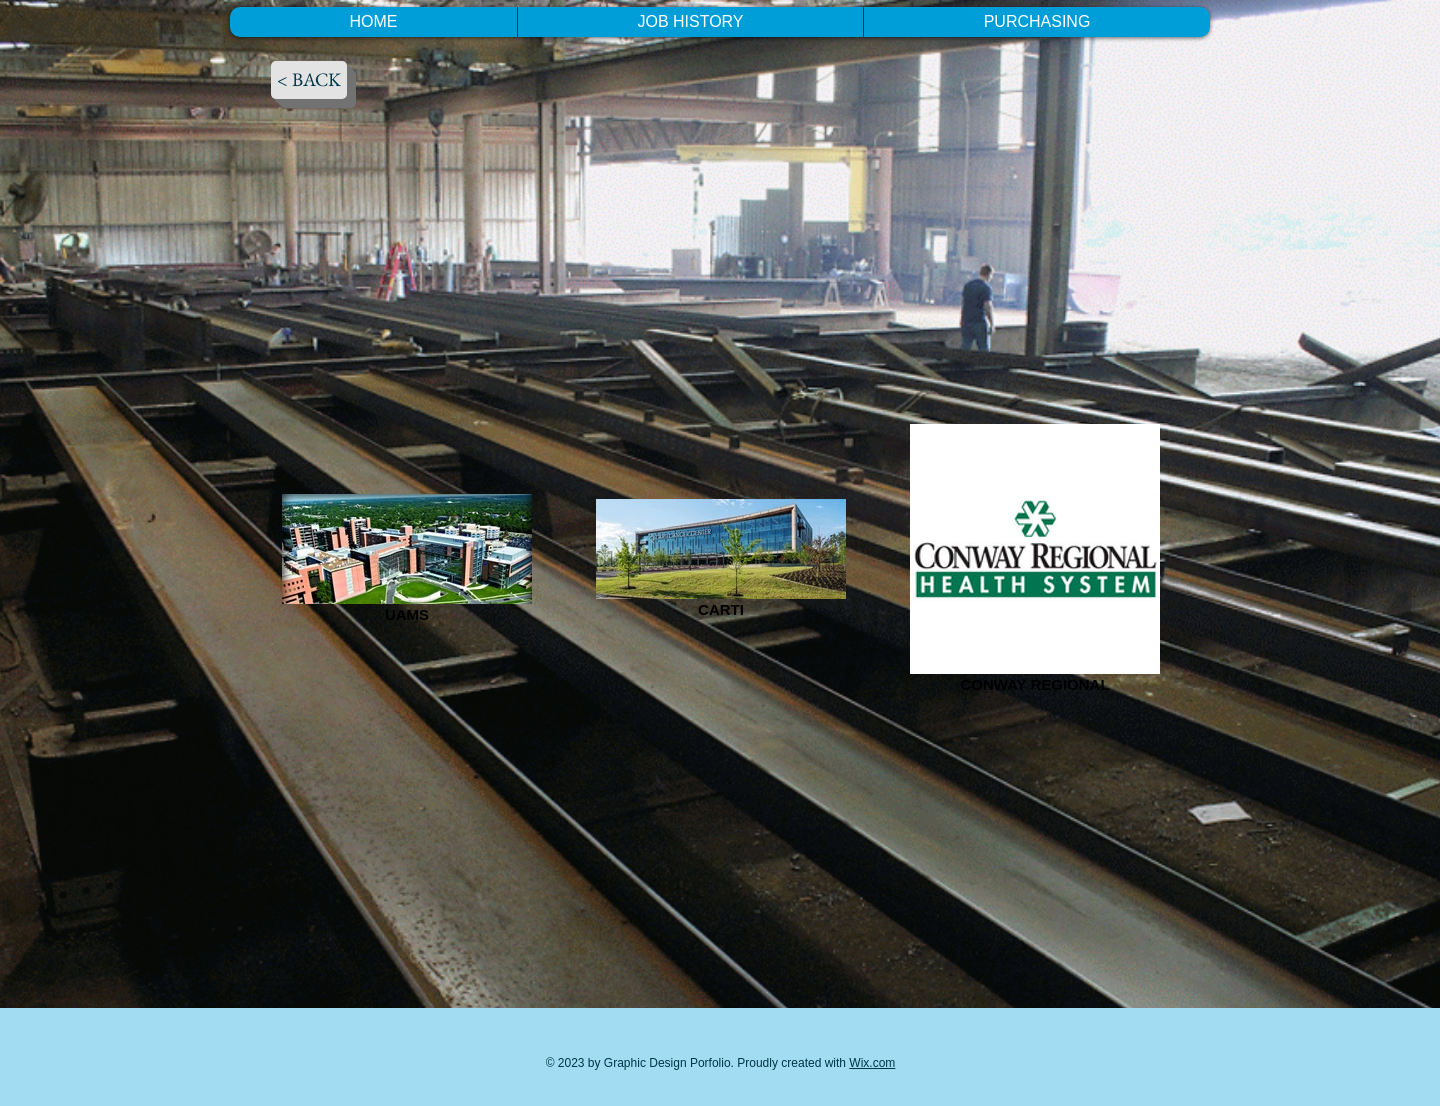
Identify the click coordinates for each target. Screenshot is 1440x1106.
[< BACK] (309, 80)
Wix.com (872, 1063)
